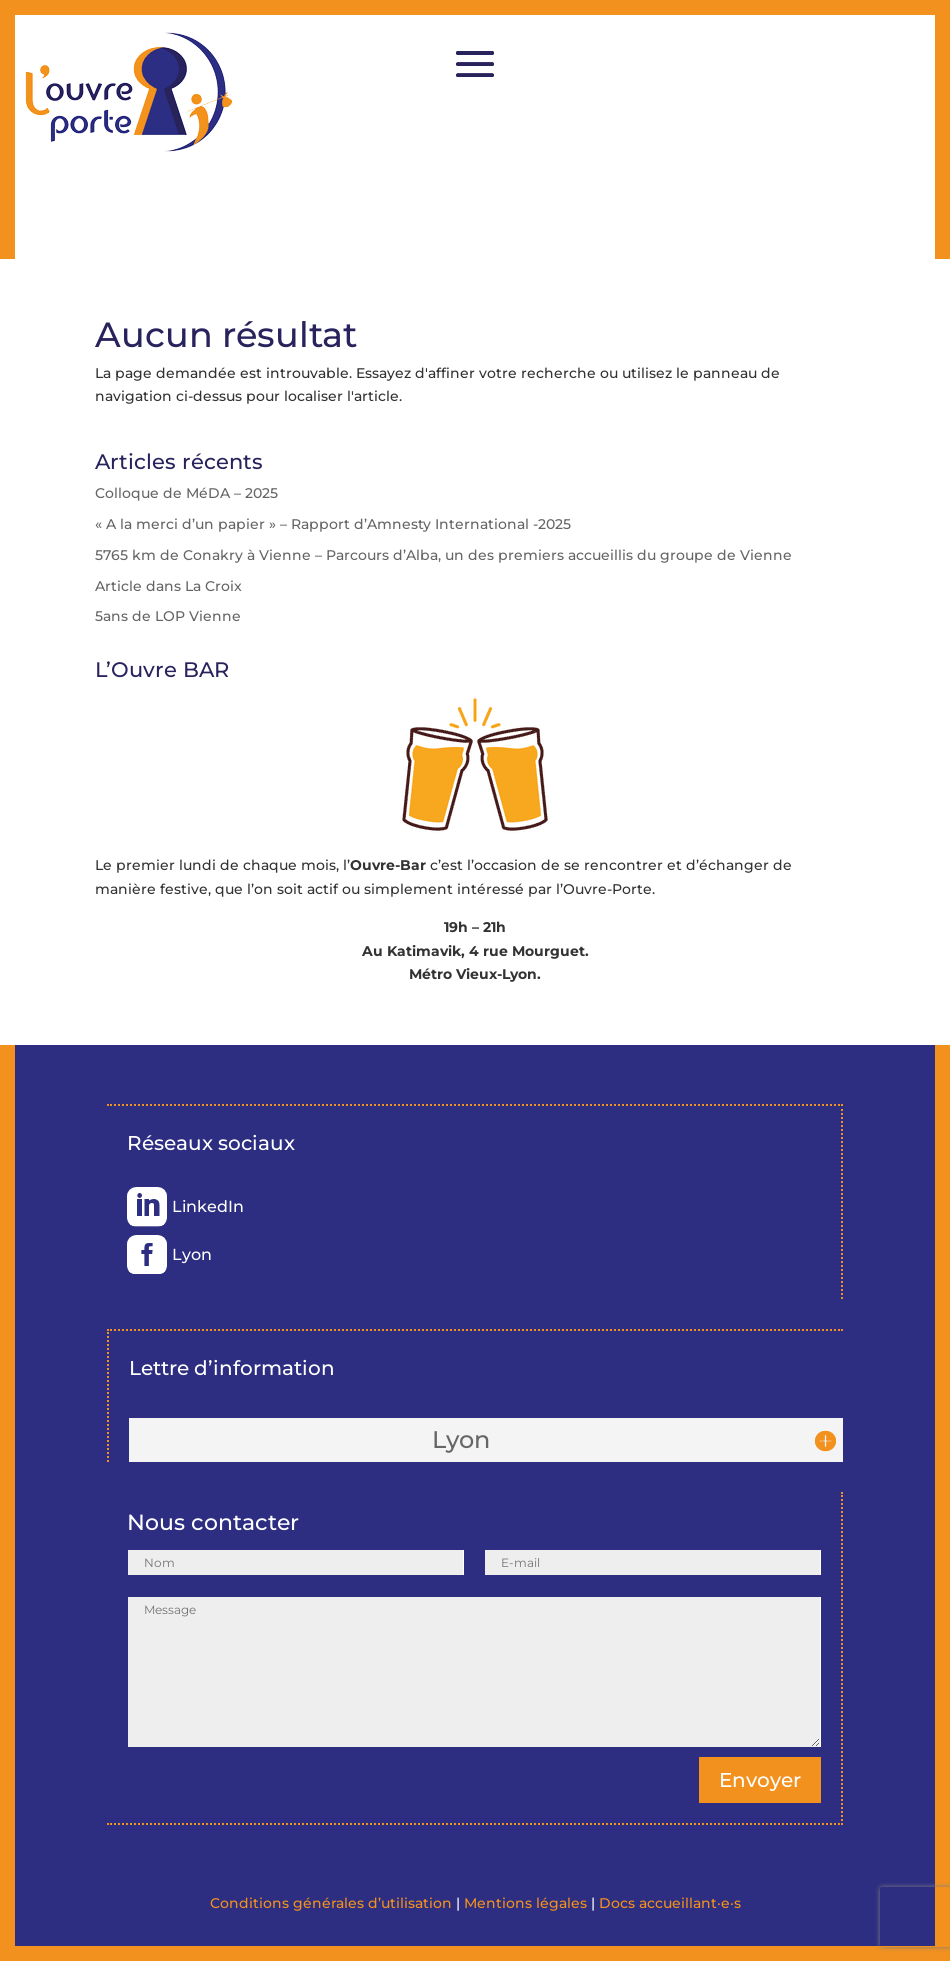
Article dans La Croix (168, 586)
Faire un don (775, 53)
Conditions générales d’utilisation (331, 1903)
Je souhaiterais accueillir (775, 212)
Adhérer (774, 106)
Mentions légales (525, 1903)
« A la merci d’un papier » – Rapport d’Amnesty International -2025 (333, 524)
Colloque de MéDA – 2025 (186, 493)
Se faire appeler (774, 159)
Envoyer (760, 1780)
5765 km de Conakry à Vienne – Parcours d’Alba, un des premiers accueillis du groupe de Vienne (443, 555)
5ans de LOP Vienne (168, 616)
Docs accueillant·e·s (670, 1903)
